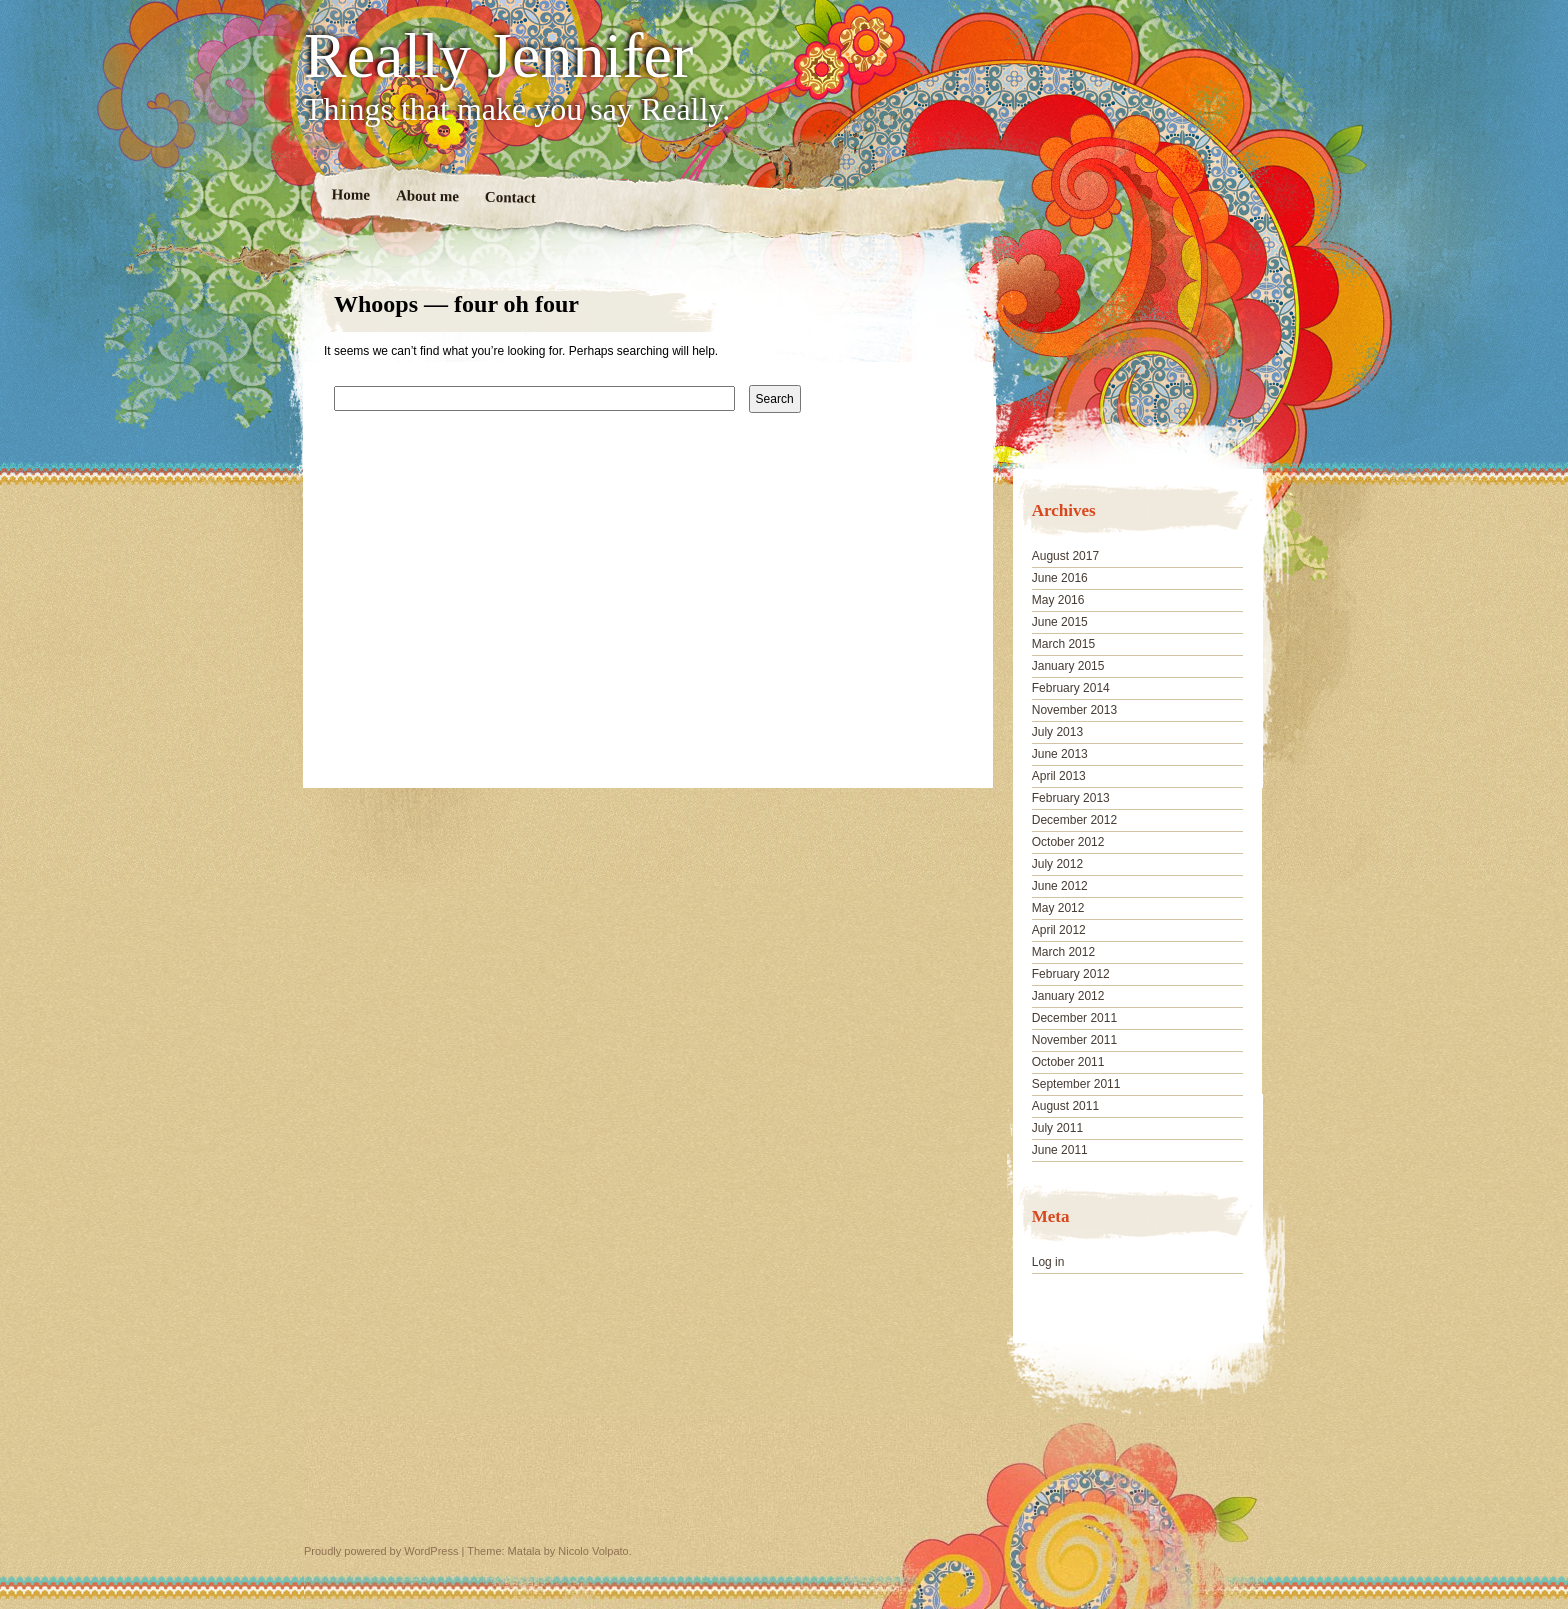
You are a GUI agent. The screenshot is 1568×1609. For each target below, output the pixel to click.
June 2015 (1060, 622)
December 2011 (1074, 1018)
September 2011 (1076, 1084)
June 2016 (1060, 578)
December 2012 (1074, 820)
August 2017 (1065, 556)
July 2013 (1057, 732)
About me (427, 195)
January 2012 (1068, 996)
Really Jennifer (498, 56)
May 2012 (1058, 908)
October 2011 (1068, 1062)
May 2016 (1058, 600)
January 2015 (1068, 666)
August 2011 (1065, 1106)
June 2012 (1060, 886)
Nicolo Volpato (593, 1551)
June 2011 (1060, 1150)
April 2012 (1059, 930)
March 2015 (1063, 644)
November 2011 (1074, 1040)
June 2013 (1060, 754)
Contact (510, 197)
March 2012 (1063, 952)
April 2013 (1059, 776)
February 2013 (1071, 798)
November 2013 (1074, 710)
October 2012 (1068, 842)
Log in (1048, 1262)
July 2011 (1057, 1128)
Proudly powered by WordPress (381, 1551)
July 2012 (1057, 864)
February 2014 (1071, 688)
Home (351, 194)
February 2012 (1071, 974)
